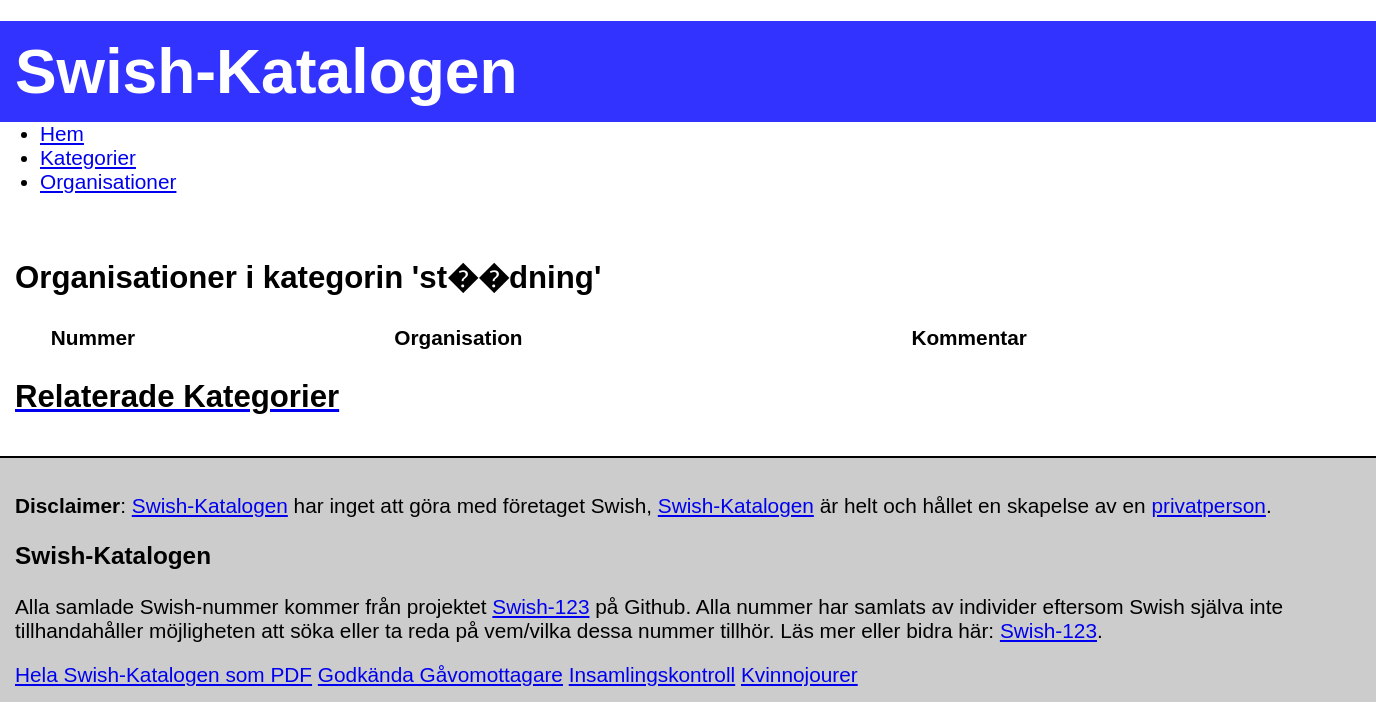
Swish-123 (540, 606)
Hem (62, 133)
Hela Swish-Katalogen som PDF (163, 674)
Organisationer (108, 181)
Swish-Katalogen (210, 505)
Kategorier (88, 157)
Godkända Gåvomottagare (440, 674)
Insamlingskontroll (652, 674)
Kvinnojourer (799, 674)
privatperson (1208, 505)
